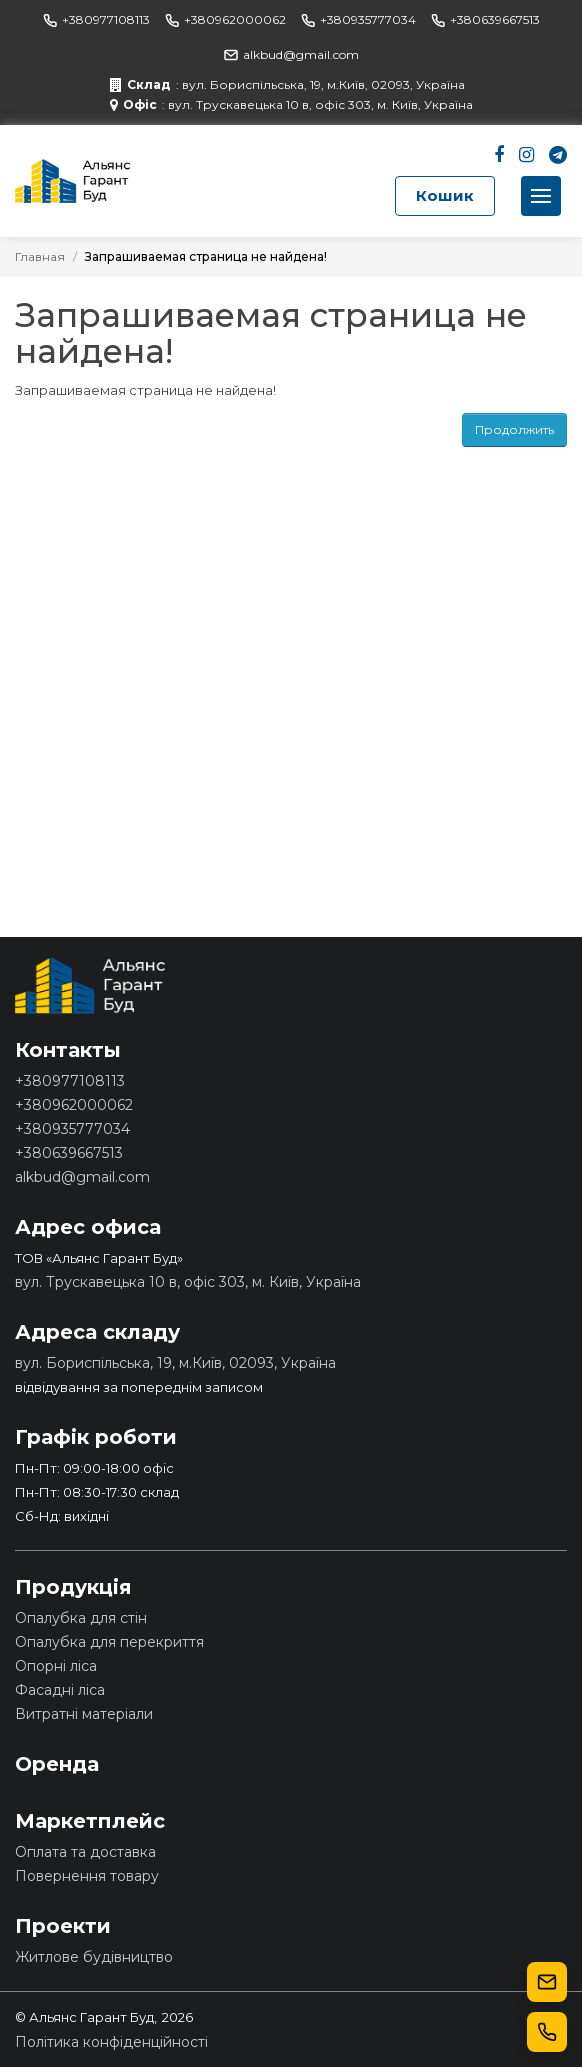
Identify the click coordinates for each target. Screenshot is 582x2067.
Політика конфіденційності (111, 2042)
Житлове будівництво (94, 1957)
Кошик (445, 195)
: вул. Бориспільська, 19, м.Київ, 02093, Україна (287, 85)
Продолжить (514, 429)
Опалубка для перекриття (109, 1642)
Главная (40, 256)
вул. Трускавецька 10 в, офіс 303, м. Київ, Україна (188, 1282)
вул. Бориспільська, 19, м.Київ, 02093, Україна (175, 1363)
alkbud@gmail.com (291, 54)
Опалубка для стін (81, 1618)
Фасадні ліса (60, 1690)
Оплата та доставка (85, 1852)
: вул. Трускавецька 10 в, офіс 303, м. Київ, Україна (291, 105)
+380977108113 (96, 19)
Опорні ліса (56, 1666)
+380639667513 (485, 19)
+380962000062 (225, 19)
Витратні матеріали (84, 1714)
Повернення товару (87, 1876)
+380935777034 (358, 19)
